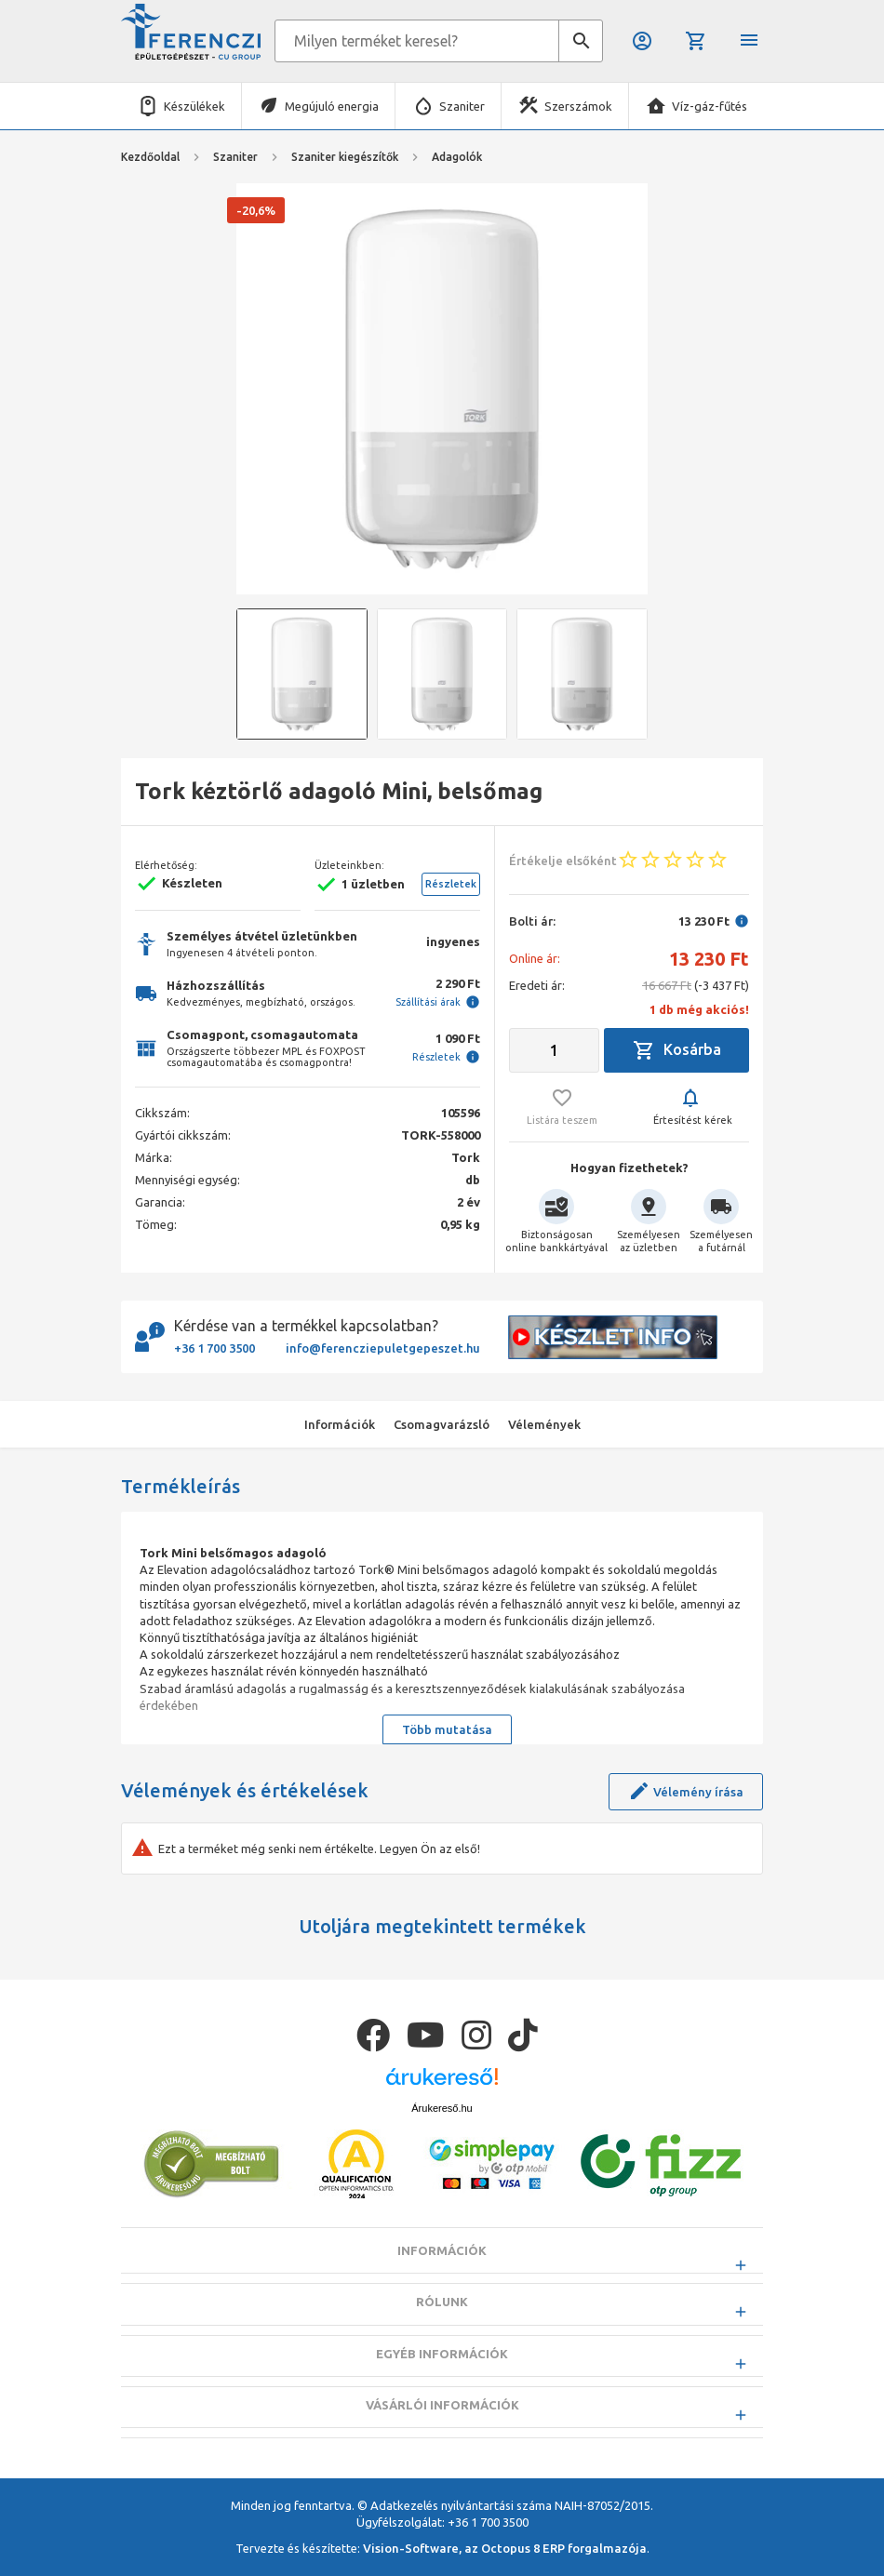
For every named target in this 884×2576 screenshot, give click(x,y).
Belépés (642, 41)
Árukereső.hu (441, 2154)
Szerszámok (578, 106)
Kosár (696, 41)
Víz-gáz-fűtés (709, 106)
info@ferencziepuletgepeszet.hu (383, 1348)
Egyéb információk (442, 2400)
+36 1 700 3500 (214, 1348)
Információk (442, 2297)
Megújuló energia (332, 106)
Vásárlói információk (442, 2451)
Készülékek (194, 106)
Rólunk (442, 2349)
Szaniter (462, 106)
